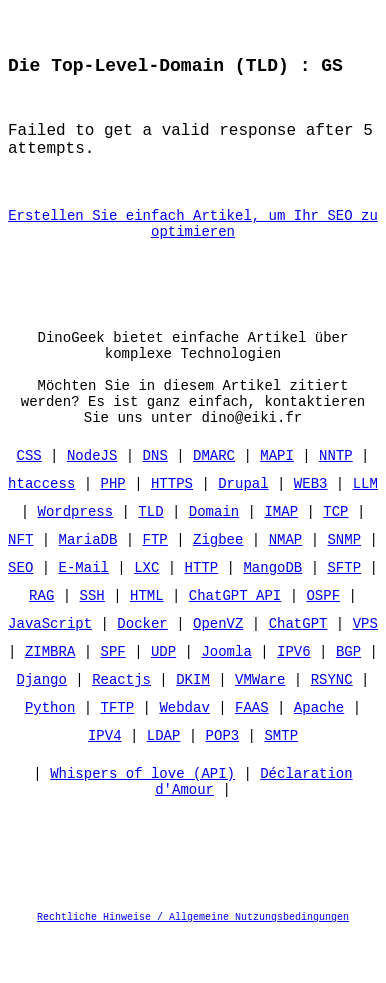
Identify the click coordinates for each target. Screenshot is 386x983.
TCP (335, 553)
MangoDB (272, 609)
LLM (365, 525)
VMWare (260, 721)
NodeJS (92, 497)
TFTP (118, 749)
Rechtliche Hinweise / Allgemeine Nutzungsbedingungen (193, 967)
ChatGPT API (235, 637)
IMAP (281, 553)
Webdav (184, 749)
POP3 (223, 777)
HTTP (202, 609)
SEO (20, 609)
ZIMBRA (50, 693)
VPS (365, 665)
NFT (20, 581)
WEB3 (311, 525)
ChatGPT (298, 665)
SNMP (344, 581)
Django (42, 721)
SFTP (344, 609)
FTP (155, 581)
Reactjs (121, 721)
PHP (113, 525)
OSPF (323, 637)
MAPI (277, 497)
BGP (348, 693)
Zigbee (218, 581)
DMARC (214, 497)
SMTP (281, 777)
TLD (150, 553)
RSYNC (332, 721)
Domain (214, 553)
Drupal (243, 525)
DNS (155, 497)
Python (50, 749)
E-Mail (84, 609)
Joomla (226, 693)
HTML (147, 637)
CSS (29, 497)
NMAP (286, 581)
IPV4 (105, 777)
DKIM (193, 721)
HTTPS (172, 525)
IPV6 (294, 693)
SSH (92, 637)
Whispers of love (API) (142, 820)
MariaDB (88, 581)
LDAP (164, 777)
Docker (142, 665)
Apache (319, 749)
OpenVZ (218, 665)
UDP (163, 693)
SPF (113, 693)
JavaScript (50, 665)
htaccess (41, 525)
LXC (146, 609)
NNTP (336, 497)
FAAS (252, 749)
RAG (41, 637)
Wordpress (76, 553)
